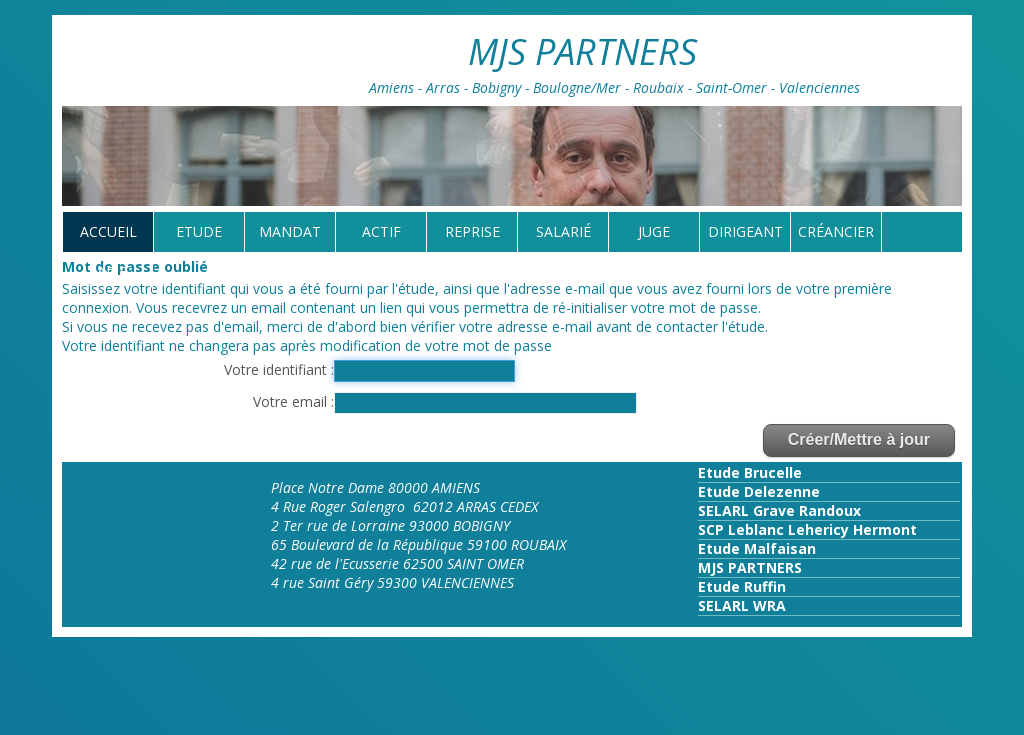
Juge (654, 231)
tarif (107, 271)
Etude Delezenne (759, 491)
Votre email (292, 401)
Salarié (563, 231)
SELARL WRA (742, 605)
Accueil (108, 231)
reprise (472, 231)
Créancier (836, 231)
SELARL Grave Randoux (779, 510)
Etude (199, 231)
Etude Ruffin (742, 586)
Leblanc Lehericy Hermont (820, 529)
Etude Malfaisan (757, 548)
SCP (711, 529)
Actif (381, 231)
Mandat (290, 231)
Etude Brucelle (750, 472)
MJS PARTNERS (750, 567)
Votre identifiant (277, 369)
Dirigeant (745, 231)
